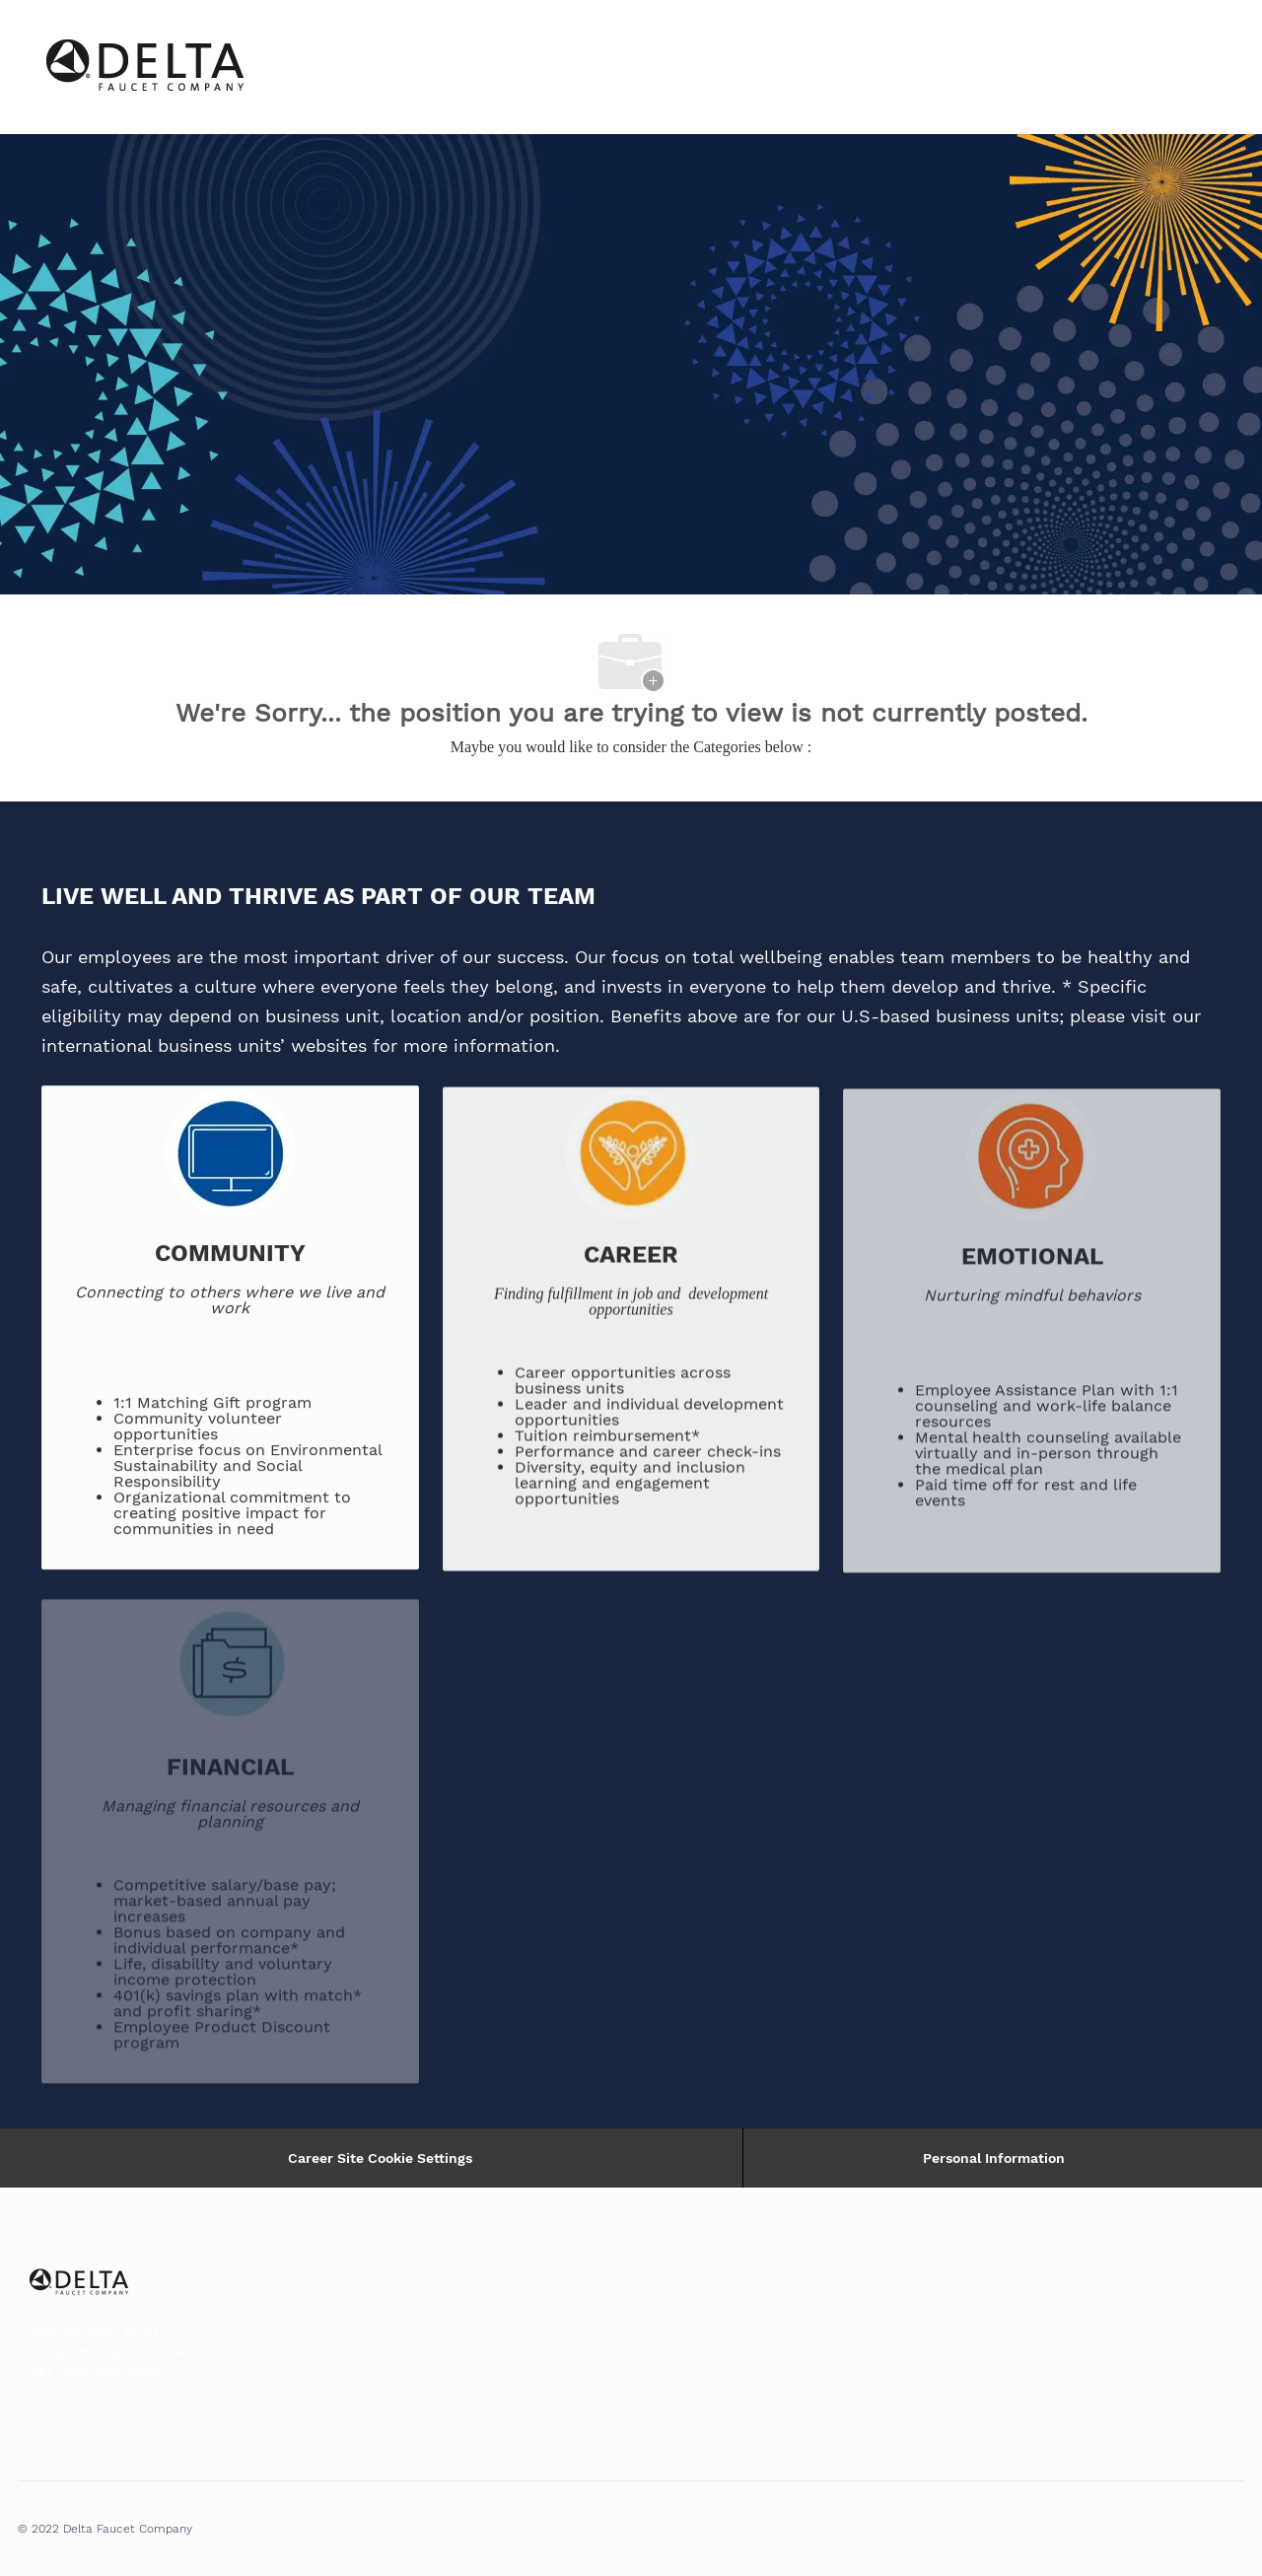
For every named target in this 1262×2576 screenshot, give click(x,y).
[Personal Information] (994, 2158)
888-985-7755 (111, 2372)
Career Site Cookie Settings (380, 2158)
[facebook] (41, 2437)
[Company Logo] (95, 67)
